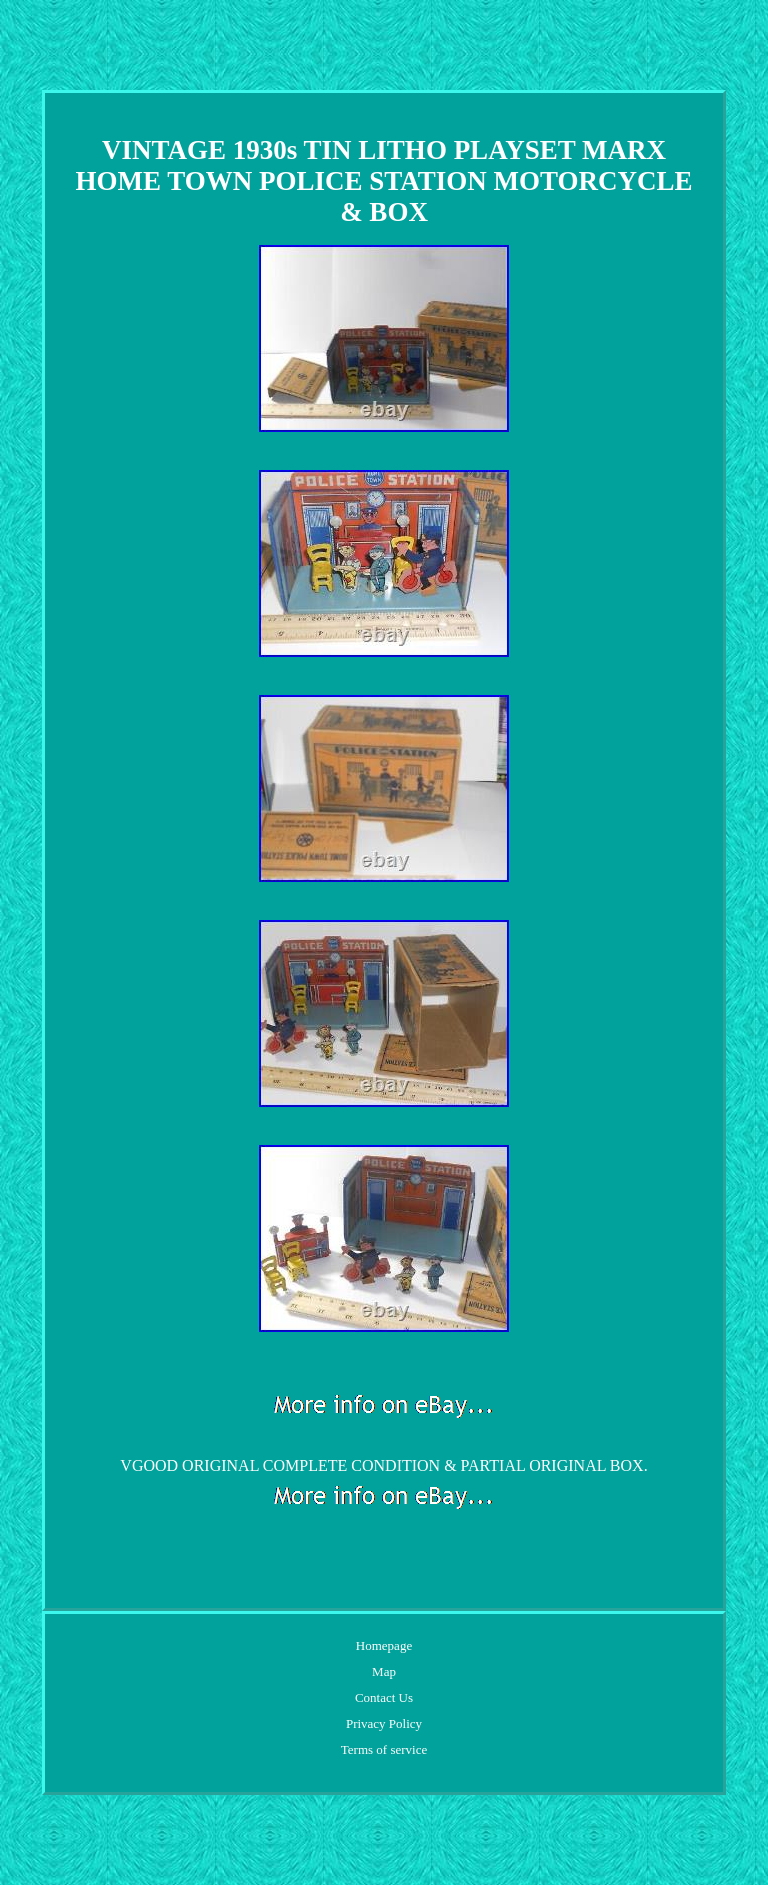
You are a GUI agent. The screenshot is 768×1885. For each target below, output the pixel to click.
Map (384, 1671)
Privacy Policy (384, 1723)
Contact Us (384, 1697)
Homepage (384, 1645)
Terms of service (384, 1749)
